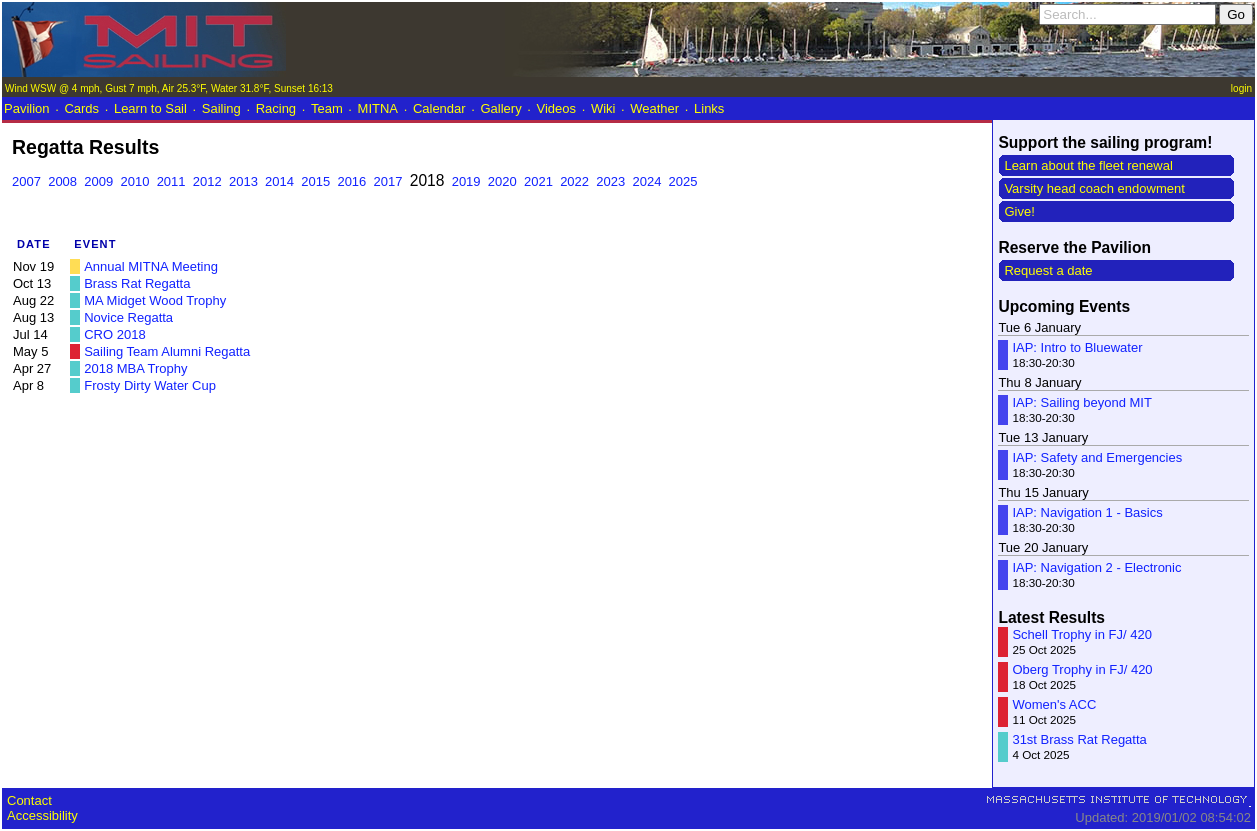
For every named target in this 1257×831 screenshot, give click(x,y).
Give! (1019, 211)
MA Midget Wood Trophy (155, 300)
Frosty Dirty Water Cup (150, 385)
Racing (276, 108)
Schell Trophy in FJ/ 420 (1081, 634)
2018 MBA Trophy (135, 368)
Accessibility (42, 815)
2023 (610, 181)
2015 (315, 181)
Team (327, 108)
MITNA (378, 108)
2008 (62, 181)
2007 (26, 181)
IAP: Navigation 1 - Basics (1087, 512)
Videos (557, 108)
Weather (654, 108)
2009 (98, 181)
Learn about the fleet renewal (1088, 165)
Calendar (439, 108)
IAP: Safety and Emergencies (1097, 457)
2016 (351, 181)
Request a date (1048, 270)
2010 (134, 181)
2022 (574, 181)
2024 (646, 181)
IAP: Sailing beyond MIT (1081, 402)
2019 (466, 181)
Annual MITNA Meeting (151, 266)
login (1241, 88)
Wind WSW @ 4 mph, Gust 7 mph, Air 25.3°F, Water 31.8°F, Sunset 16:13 (169, 88)
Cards (81, 108)
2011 (171, 181)
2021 (538, 181)
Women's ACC (1054, 704)
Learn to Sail (150, 108)
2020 (502, 181)
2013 (243, 181)
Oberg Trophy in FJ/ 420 (1082, 669)
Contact (29, 800)
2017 (388, 181)
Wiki (603, 108)
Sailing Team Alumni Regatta (167, 351)
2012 (207, 181)
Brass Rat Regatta (137, 283)
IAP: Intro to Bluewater (1077, 347)
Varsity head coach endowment (1094, 188)
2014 (279, 181)
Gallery (500, 108)
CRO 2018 (114, 334)
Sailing (221, 108)
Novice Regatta (128, 317)
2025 (683, 181)
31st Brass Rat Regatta (1079, 739)
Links (709, 108)
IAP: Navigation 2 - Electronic (1096, 567)
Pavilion (27, 108)
